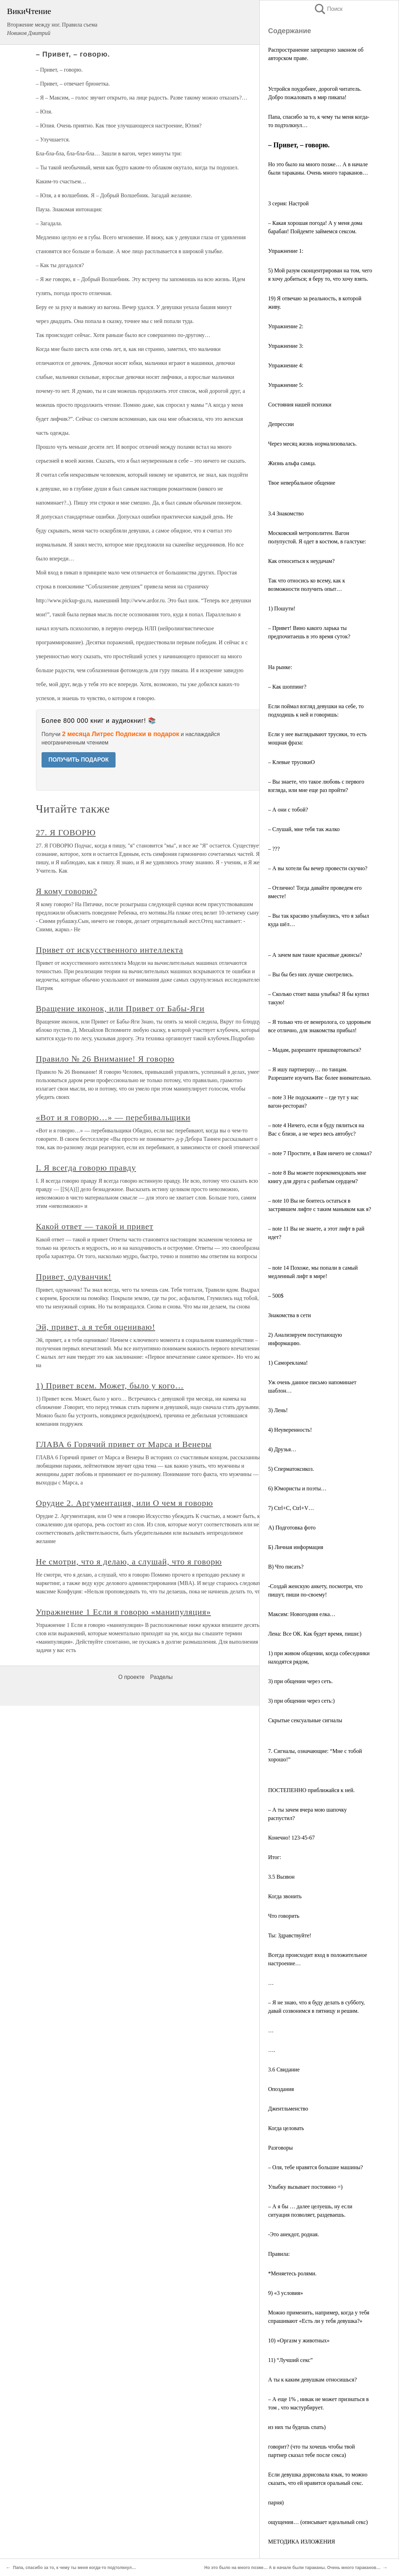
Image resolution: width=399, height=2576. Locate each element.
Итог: (274, 1857)
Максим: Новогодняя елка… (301, 1614)
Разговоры (280, 2148)
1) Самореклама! (288, 1363)
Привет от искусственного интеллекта (109, 949)
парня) (276, 2502)
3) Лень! (278, 1410)
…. (271, 2050)
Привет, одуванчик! (74, 1276)
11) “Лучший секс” (290, 2360)
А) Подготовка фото (292, 1528)
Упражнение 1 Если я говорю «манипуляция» (123, 1611)
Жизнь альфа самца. (292, 463)
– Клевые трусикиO (291, 762)
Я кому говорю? (66, 891)
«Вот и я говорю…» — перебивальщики (113, 1117)
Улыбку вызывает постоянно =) (305, 2187)
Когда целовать (286, 2128)
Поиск (328, 9)
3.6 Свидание (284, 2069)
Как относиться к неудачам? (301, 561)
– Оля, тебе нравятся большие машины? (315, 2167)
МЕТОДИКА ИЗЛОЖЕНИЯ (301, 2542)
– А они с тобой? (288, 810)
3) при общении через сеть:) (301, 1701)
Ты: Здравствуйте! (289, 1935)
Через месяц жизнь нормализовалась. (312, 444)
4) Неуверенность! (290, 1430)
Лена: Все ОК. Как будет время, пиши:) (314, 1634)
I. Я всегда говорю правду (86, 1167)
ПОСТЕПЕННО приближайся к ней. (311, 1790)
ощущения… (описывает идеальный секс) (318, 2522)
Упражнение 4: (285, 365)
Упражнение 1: (285, 251)
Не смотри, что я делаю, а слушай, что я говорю (129, 1561)
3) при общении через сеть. (300, 1681)
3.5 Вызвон (281, 1877)
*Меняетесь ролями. (292, 2273)
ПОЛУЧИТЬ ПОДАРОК (79, 760)
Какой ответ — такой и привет (95, 1226)
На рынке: (280, 667)
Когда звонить (285, 1896)
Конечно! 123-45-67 (291, 1838)
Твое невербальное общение (301, 483)
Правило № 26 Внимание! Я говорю (105, 1058)
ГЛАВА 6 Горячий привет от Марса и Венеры (124, 1444)
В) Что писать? (286, 1567)
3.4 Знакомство (286, 513)
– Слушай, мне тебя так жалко (304, 829)
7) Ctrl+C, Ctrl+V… (291, 1508)
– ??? (274, 849)
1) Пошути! (281, 608)
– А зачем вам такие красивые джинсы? (315, 955)
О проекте (131, 1677)
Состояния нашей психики (299, 405)
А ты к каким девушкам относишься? (312, 2380)
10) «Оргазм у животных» (299, 2340)
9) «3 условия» (285, 2293)
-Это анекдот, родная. (293, 2234)
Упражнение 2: (285, 326)
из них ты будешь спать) (297, 2427)
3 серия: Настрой (288, 203)
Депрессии (281, 424)
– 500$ (275, 1296)
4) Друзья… (282, 1449)
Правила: (279, 2254)
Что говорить (284, 1916)
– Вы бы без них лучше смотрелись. (311, 974)
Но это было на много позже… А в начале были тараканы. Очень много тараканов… (292, 2567)
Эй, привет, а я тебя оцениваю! (95, 1326)
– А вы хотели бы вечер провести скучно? (317, 868)
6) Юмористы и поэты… (297, 1488)
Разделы (161, 1677)
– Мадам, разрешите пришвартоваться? (314, 1050)
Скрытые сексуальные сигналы (305, 1720)
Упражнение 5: (285, 385)
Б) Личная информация (295, 1547)
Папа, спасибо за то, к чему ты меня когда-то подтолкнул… (74, 2567)
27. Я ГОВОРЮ (66, 832)
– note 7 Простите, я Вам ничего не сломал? (320, 1153)
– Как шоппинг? (287, 687)
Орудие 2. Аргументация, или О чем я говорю (124, 1502)
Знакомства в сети (289, 1315)
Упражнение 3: (285, 346)
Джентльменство (288, 2109)
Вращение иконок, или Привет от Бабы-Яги (120, 1008)
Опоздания (281, 2089)
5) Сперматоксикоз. (291, 1469)
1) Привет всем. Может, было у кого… (110, 1385)
